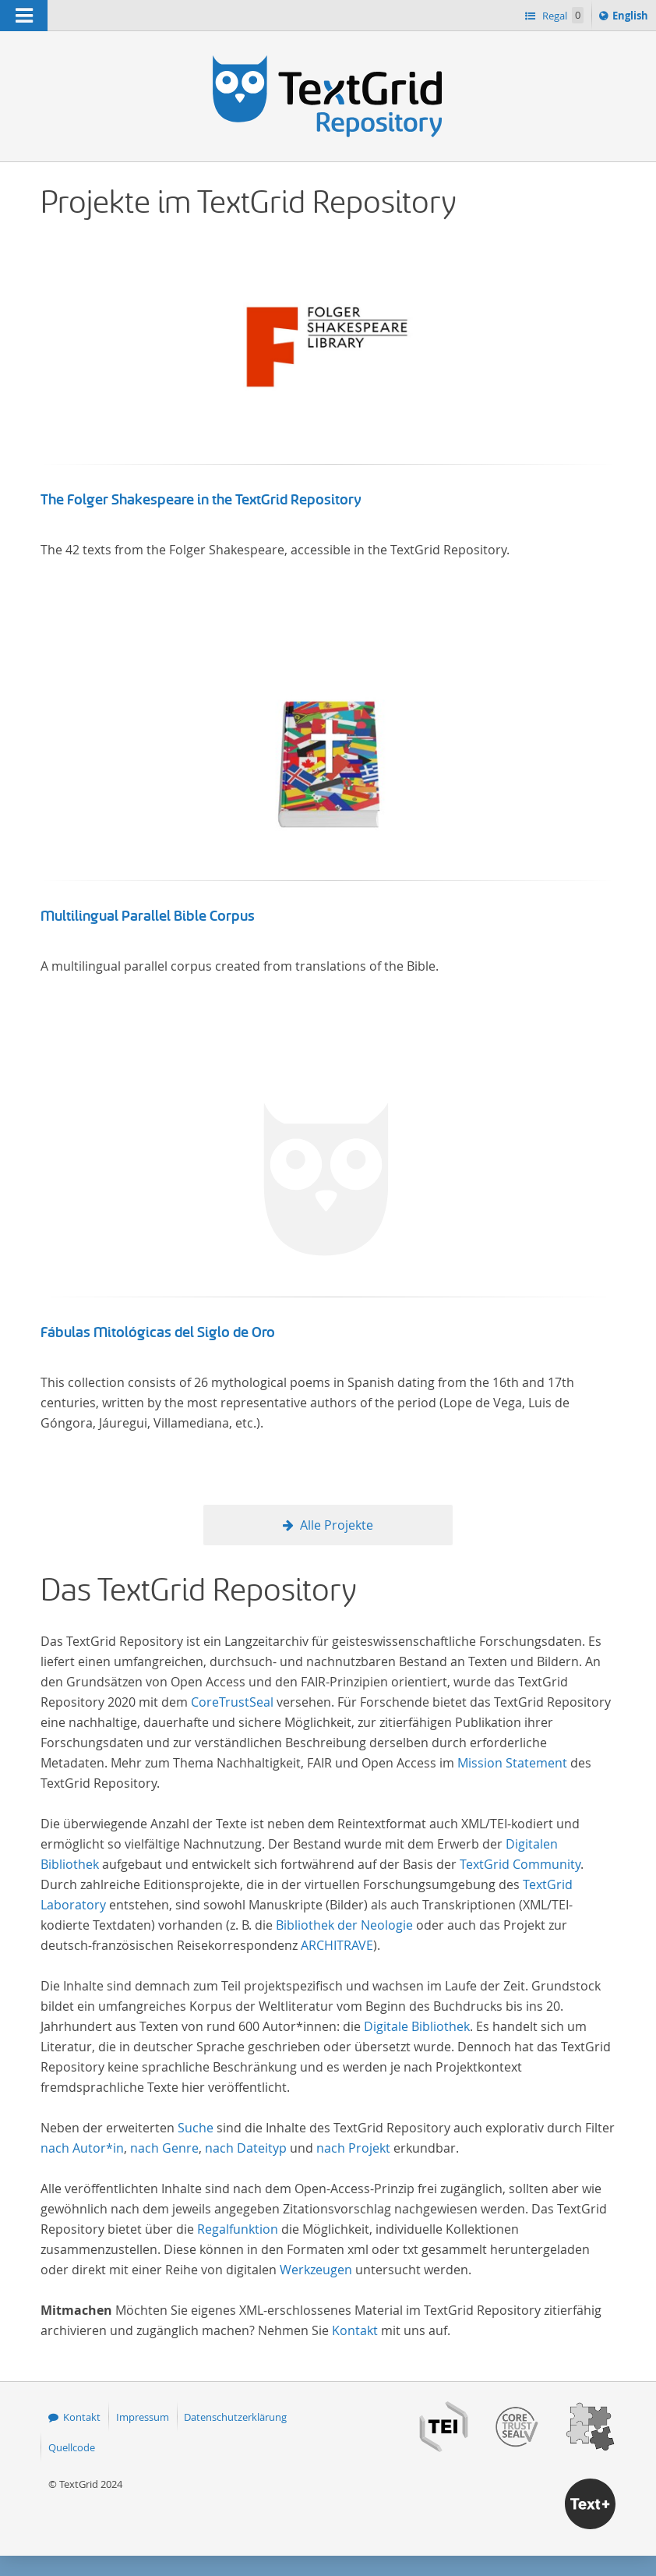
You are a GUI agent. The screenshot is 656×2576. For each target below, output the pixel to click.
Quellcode (71, 2447)
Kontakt (355, 2330)
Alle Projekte (336, 1525)
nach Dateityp (246, 2148)
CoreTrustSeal (232, 1702)
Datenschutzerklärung (235, 2417)
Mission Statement (512, 1762)
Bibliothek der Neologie (344, 1925)
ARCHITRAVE (337, 1945)
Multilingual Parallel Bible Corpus (148, 916)
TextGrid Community (520, 1864)
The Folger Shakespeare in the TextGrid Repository (201, 499)
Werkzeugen (316, 2269)
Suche (195, 2127)
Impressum (142, 2417)
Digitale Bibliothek (417, 2026)
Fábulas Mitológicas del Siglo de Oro (158, 1332)
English (633, 18)
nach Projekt (353, 2148)
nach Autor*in (82, 2148)
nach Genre (164, 2148)
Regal (562, 15)
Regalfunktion (237, 2229)
